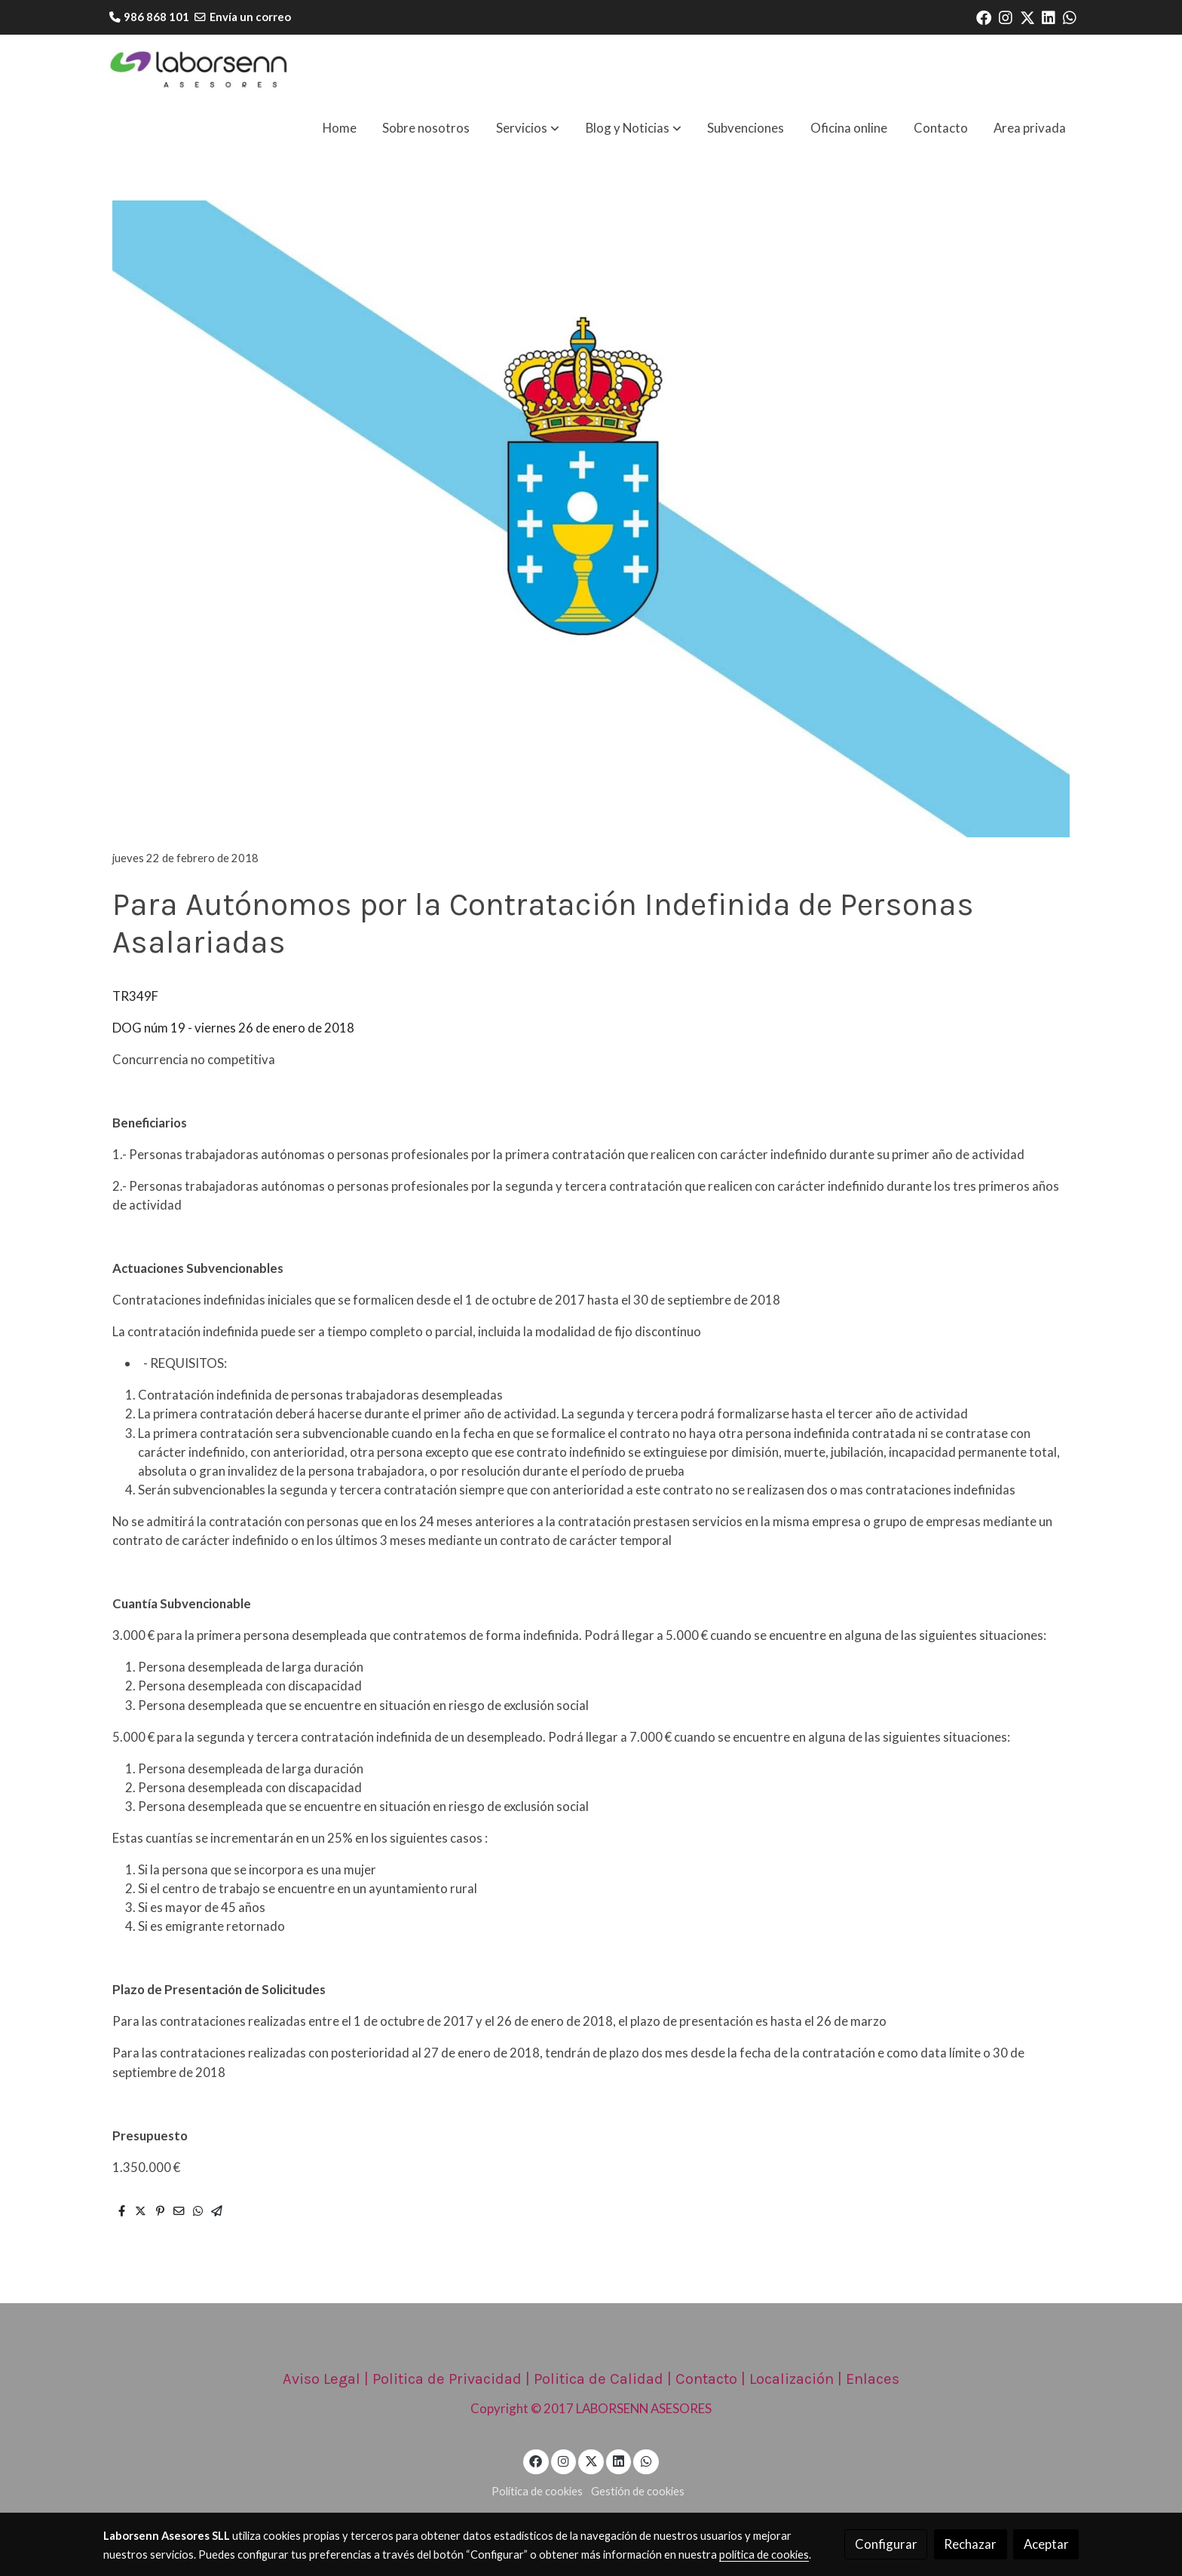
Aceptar (1046, 2544)
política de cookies (764, 2554)
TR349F (135, 996)
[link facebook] (983, 16)
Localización (791, 2379)
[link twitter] (1027, 16)
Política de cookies (537, 2491)
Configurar (886, 2544)
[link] (199, 70)
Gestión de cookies (637, 2491)
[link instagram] (1005, 16)
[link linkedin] (1048, 16)
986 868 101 (156, 17)
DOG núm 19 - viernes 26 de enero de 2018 (233, 1028)
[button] (527, 128)
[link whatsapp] (1069, 16)
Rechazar (970, 2544)
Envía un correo (250, 17)
